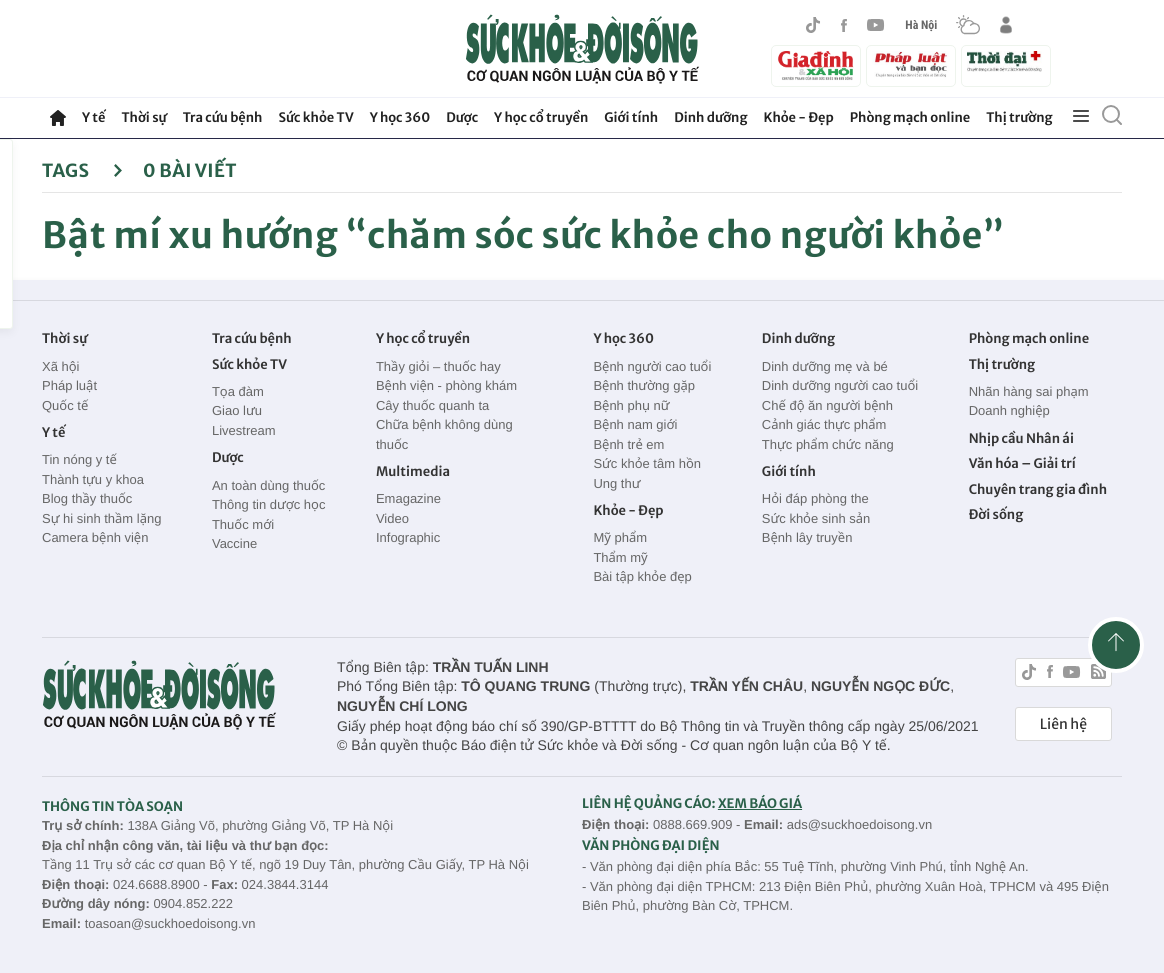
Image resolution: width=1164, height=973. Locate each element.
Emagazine (408, 498)
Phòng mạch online (910, 117)
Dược (462, 117)
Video (392, 518)
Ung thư (616, 483)
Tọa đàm (238, 391)
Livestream (244, 430)
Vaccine (234, 543)
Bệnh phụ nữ (631, 405)
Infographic (408, 537)
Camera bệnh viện (95, 537)
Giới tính (631, 117)
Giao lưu (237, 410)
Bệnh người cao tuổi (652, 366)
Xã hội (61, 366)
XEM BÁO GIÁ (760, 803)
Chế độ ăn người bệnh (827, 405)
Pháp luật (69, 385)
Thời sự (143, 117)
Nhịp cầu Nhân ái (1021, 438)
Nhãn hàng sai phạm (1029, 391)
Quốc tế (65, 405)
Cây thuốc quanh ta (432, 405)
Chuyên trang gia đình (1038, 489)
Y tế (93, 117)
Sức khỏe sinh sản (816, 518)
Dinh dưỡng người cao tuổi (840, 385)
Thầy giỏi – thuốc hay (438, 366)
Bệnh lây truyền (807, 537)
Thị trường (1019, 117)
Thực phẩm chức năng (828, 444)
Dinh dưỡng (710, 117)
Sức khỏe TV (315, 117)
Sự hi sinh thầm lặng (101, 518)
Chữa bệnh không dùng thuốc (444, 434)
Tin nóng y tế (79, 459)
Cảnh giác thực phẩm (824, 424)
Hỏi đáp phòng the (815, 498)
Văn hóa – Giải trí (1022, 463)
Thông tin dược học (269, 504)
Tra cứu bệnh (223, 117)
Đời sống (996, 514)
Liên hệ (1063, 724)
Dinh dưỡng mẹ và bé (825, 366)
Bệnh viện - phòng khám (446, 385)
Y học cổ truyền (541, 117)
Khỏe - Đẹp (799, 117)
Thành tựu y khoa (93, 479)
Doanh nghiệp (1009, 410)
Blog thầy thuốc (87, 498)
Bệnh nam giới (635, 424)
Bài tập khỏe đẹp (642, 576)
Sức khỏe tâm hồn (647, 463)
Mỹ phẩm (620, 537)
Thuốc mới (243, 524)
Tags (82, 170)
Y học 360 (400, 117)
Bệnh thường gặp (644, 385)
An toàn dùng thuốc (268, 485)
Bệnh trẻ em (628, 444)
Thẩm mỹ (620, 557)
